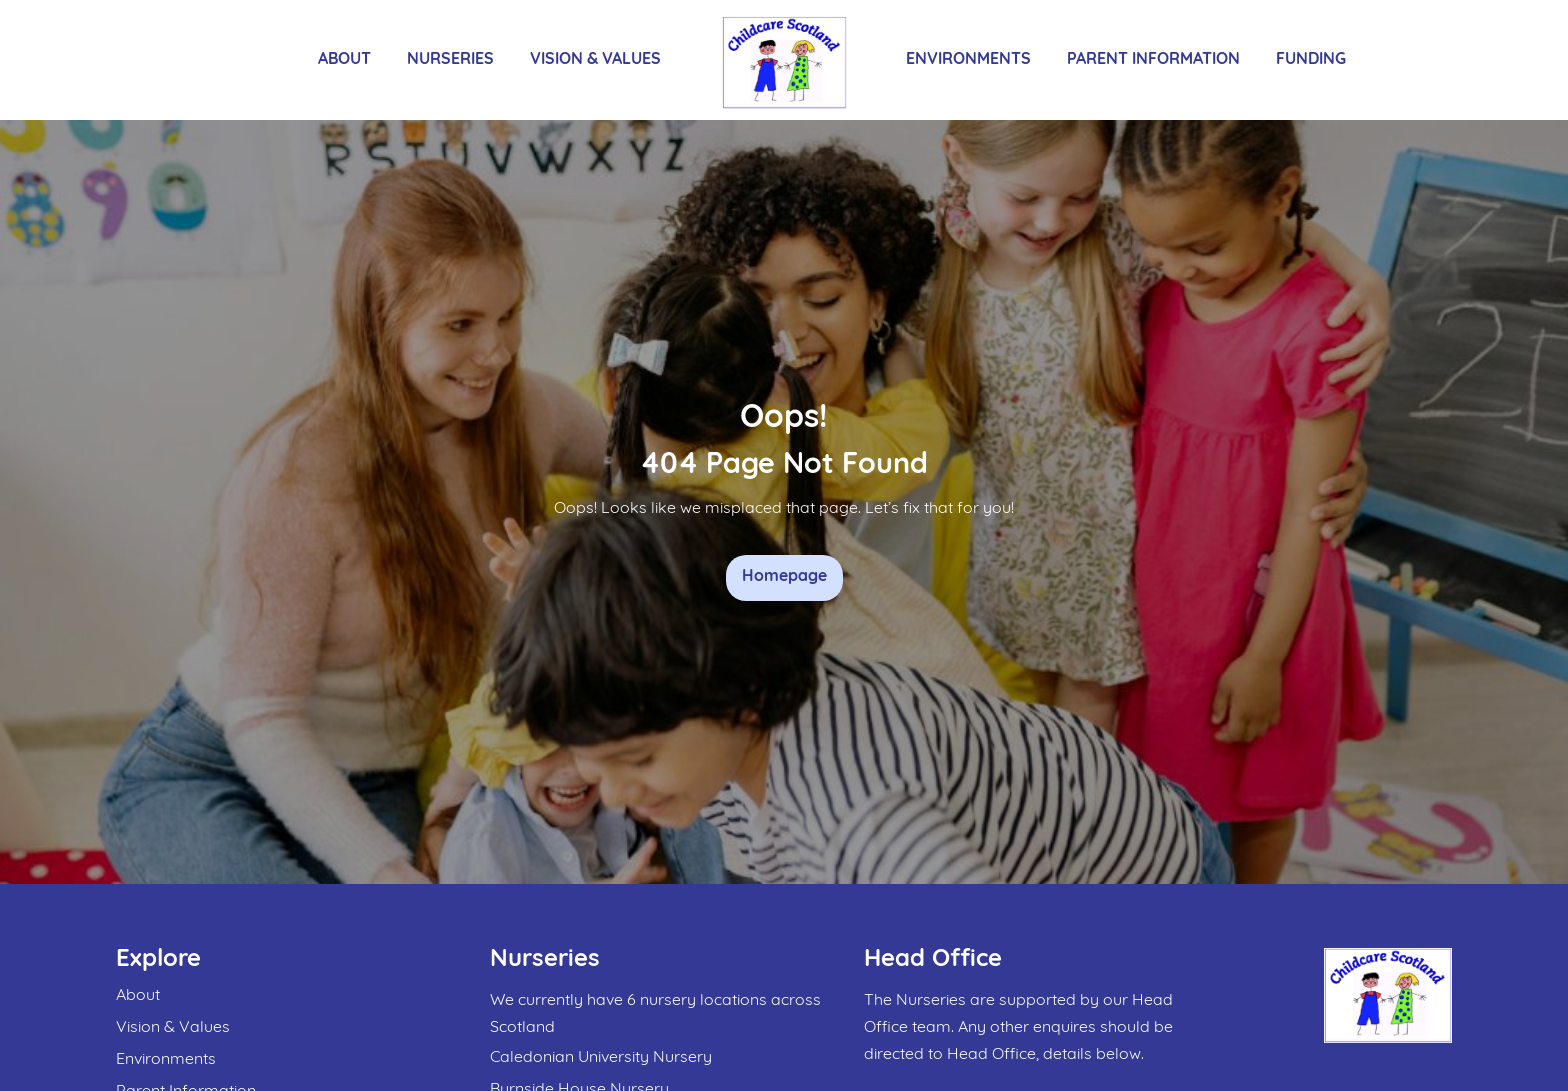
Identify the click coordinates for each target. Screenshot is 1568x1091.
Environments (968, 60)
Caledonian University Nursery (601, 1058)
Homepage (784, 577)
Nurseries (450, 60)
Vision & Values (595, 60)
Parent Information (1153, 60)
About (344, 60)
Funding (1311, 60)
